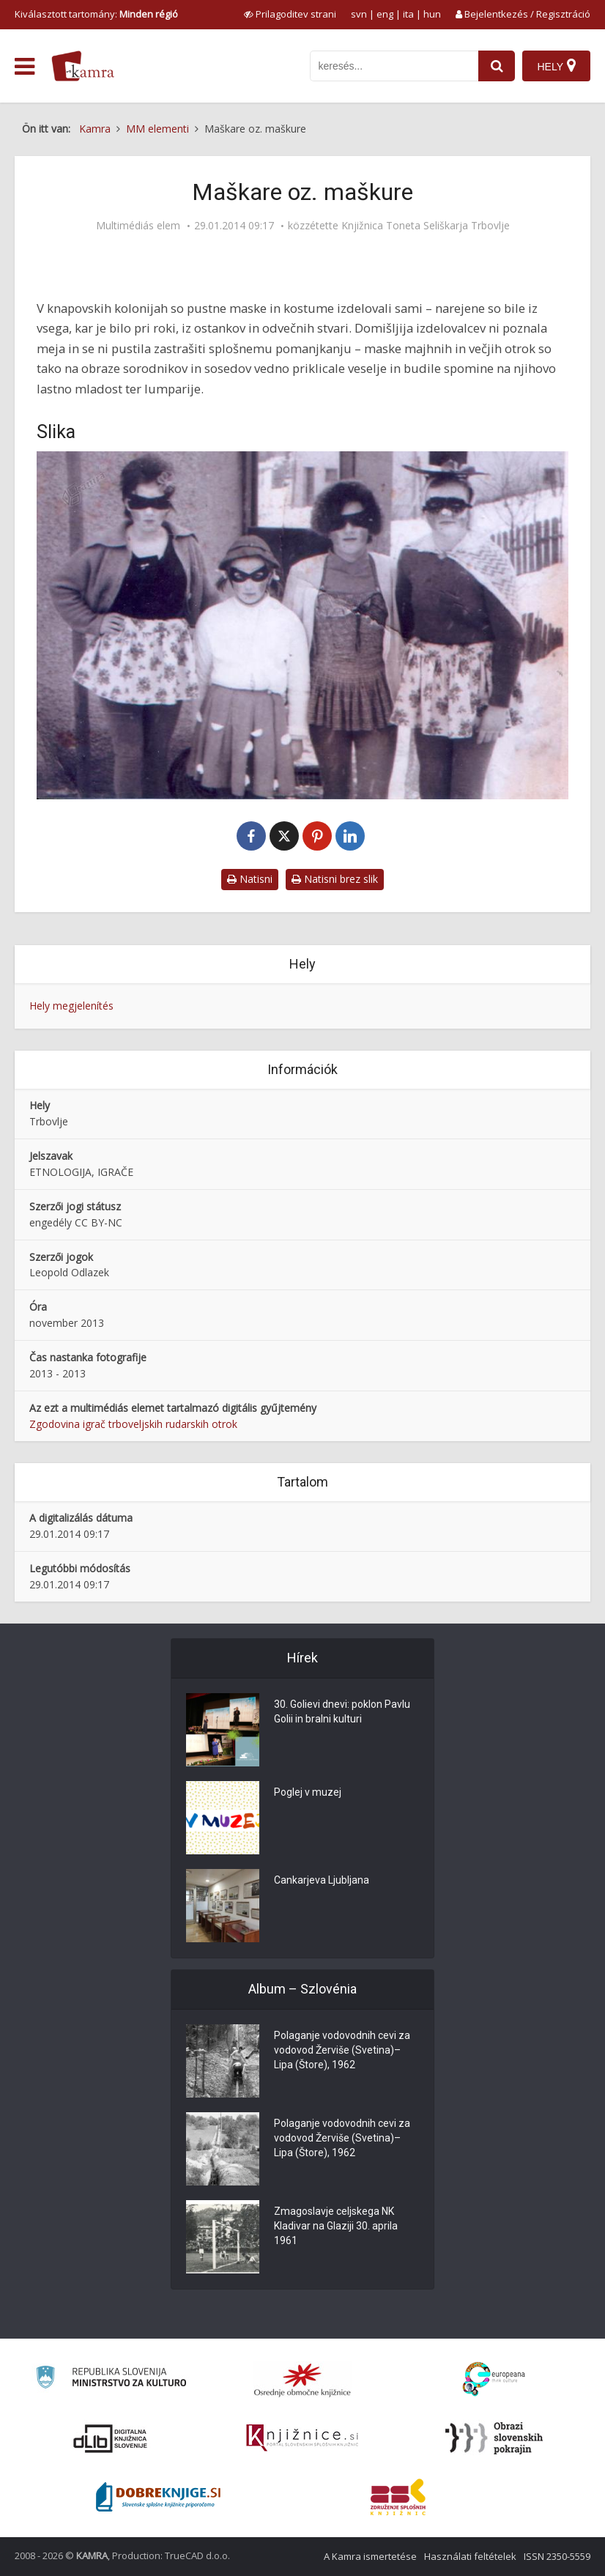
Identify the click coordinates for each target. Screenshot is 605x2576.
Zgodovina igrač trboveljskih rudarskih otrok (133, 1424)
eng (384, 14)
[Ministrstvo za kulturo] (110, 2379)
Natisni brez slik (335, 879)
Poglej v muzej (307, 1792)
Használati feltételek (470, 2556)
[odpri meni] (24, 66)
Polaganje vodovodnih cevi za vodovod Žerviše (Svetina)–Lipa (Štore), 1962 (342, 2049)
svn (359, 14)
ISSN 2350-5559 (557, 2556)
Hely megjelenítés (71, 1006)
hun (432, 14)
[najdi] (496, 66)
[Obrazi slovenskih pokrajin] (494, 2438)
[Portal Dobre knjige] (158, 2497)
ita (408, 14)
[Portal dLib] (110, 2438)
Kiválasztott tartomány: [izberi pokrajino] (96, 14)
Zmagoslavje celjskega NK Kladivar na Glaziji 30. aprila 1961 (336, 2225)
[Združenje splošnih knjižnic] (398, 2497)
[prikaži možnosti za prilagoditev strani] (290, 14)
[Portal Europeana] (494, 2379)
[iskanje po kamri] (394, 66)
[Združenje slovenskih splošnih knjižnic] (302, 2438)
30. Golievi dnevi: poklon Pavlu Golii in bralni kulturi (342, 1711)
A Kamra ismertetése (370, 2556)
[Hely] (556, 66)
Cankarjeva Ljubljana (321, 1880)
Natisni (249, 879)
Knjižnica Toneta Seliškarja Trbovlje (425, 225)
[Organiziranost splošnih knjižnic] (302, 2379)
